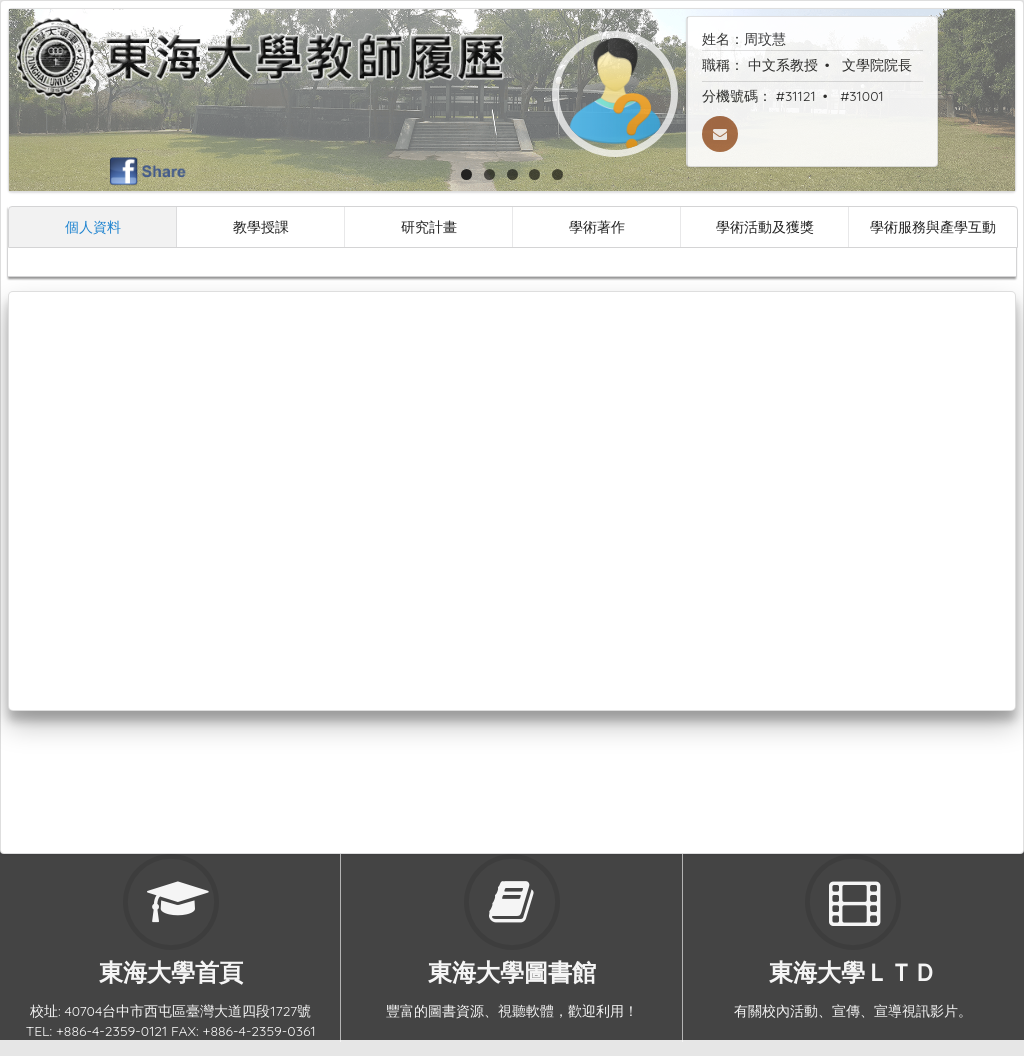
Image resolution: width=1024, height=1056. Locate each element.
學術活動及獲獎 (765, 226)
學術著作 (597, 226)
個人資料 (93, 226)
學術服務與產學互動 (933, 226)
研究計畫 (429, 226)
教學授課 (261, 226)
